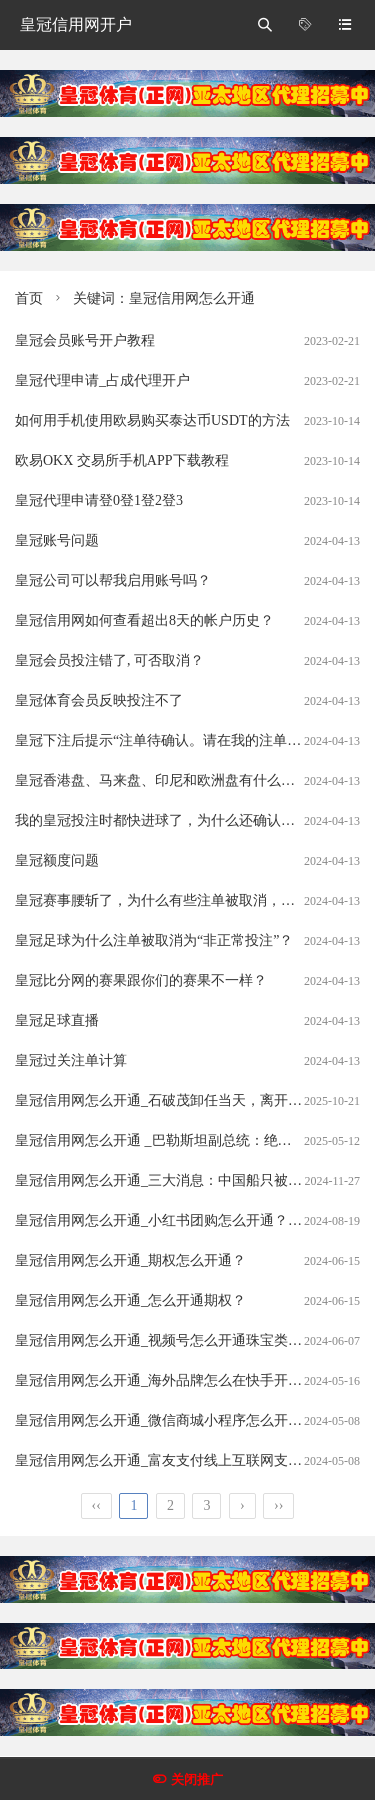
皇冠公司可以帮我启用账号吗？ (113, 580)
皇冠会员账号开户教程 (85, 340)
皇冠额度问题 (57, 860)
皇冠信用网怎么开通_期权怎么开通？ (130, 1260)
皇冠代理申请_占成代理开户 (102, 380)
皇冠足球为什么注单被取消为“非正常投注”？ (154, 940)
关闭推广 (197, 1779)
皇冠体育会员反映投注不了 (99, 700)
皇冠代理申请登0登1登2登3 (99, 500)
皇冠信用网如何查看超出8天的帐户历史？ (144, 620)
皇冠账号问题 (57, 540)
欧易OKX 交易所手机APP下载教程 (122, 460)
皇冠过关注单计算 (71, 1060)
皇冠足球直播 (57, 1020)
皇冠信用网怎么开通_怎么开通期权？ (130, 1300)
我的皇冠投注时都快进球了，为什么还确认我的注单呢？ (190, 820)
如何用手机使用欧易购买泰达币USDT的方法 (152, 420)
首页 (29, 298)
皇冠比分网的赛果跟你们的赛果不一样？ (141, 980)
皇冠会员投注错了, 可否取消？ (109, 660)
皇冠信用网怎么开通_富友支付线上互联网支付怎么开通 (186, 1460)
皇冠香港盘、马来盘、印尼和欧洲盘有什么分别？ (169, 780)
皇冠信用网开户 (76, 24)
